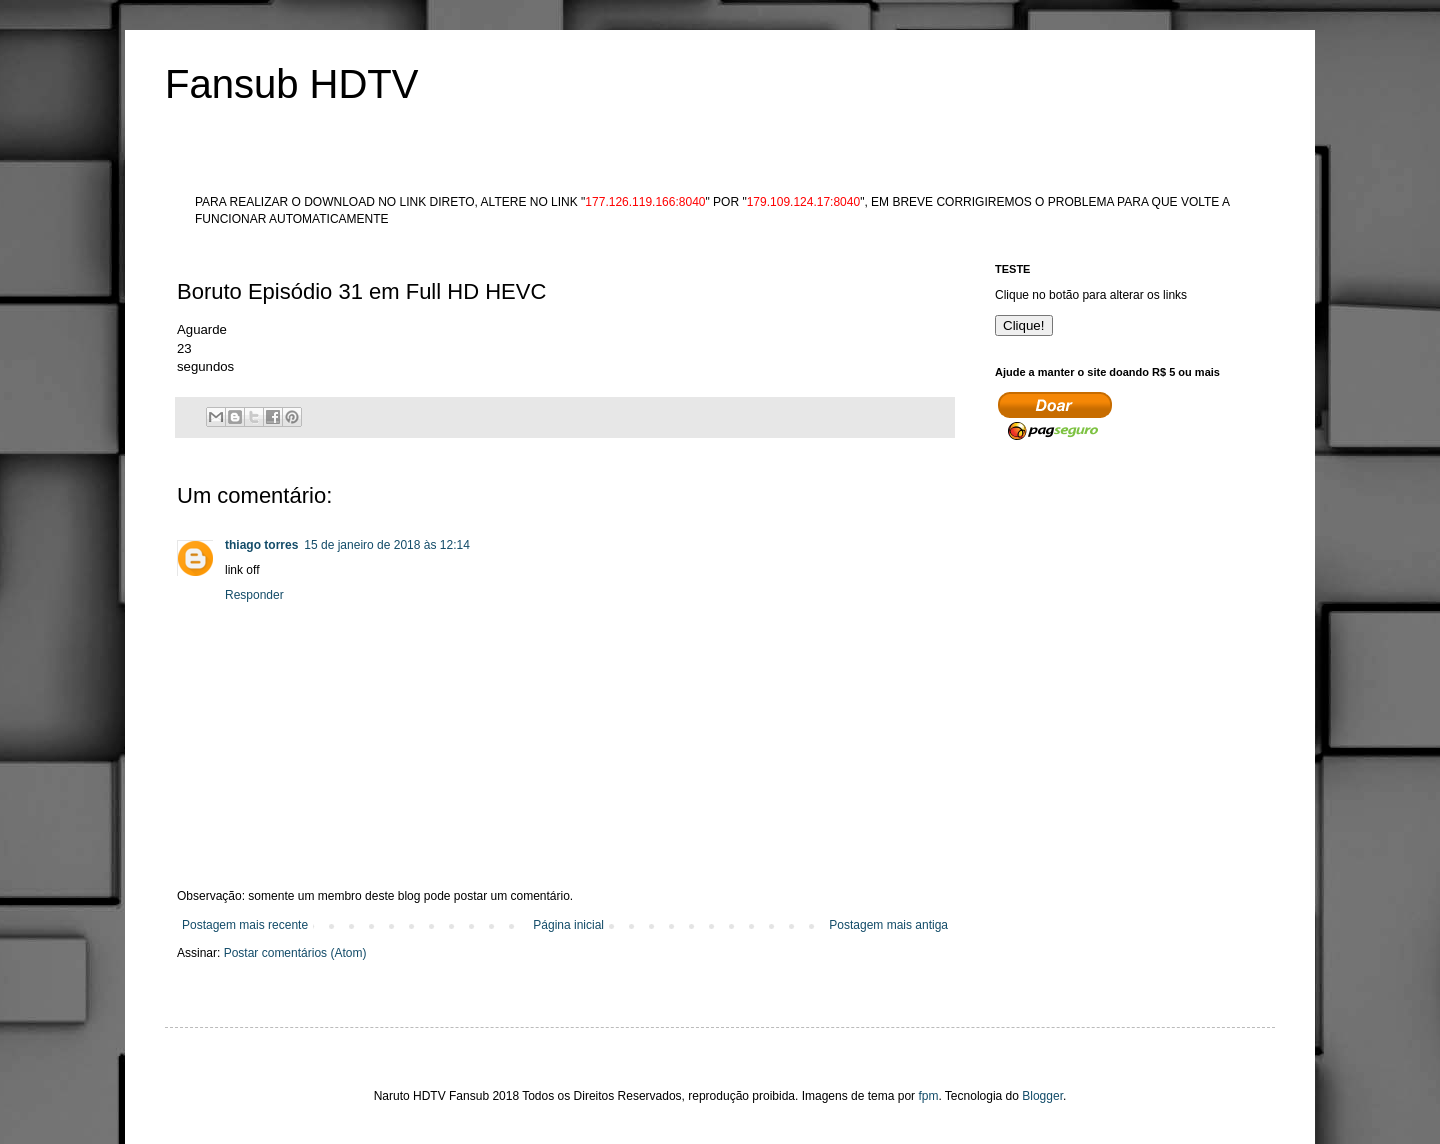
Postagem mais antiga (888, 925)
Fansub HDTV (291, 84)
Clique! (1024, 325)
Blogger (1042, 1096)
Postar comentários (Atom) (295, 953)
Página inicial (568, 925)
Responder (254, 595)
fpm (928, 1096)
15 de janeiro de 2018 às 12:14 (386, 545)
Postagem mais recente (245, 925)
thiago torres (261, 545)
